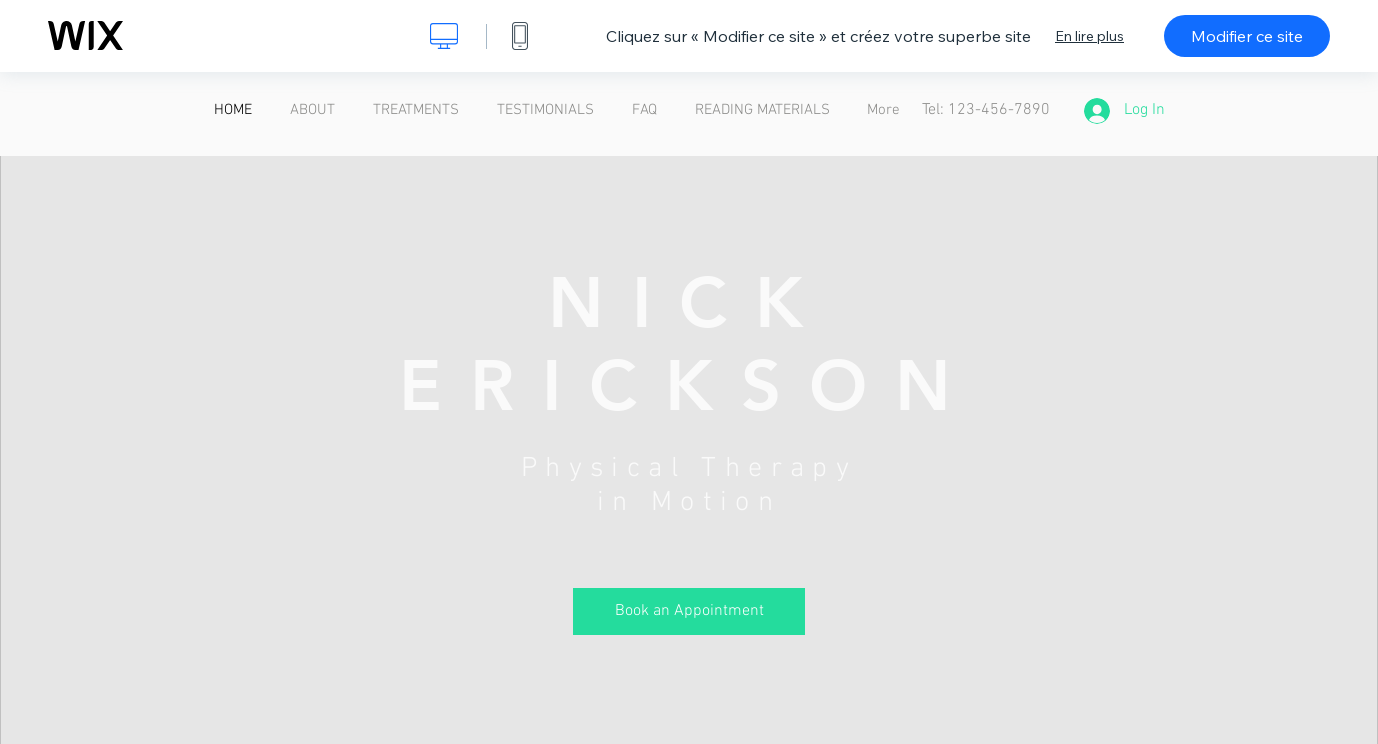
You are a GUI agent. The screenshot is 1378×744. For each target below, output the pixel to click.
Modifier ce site (1247, 36)
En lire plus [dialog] (1089, 36)
